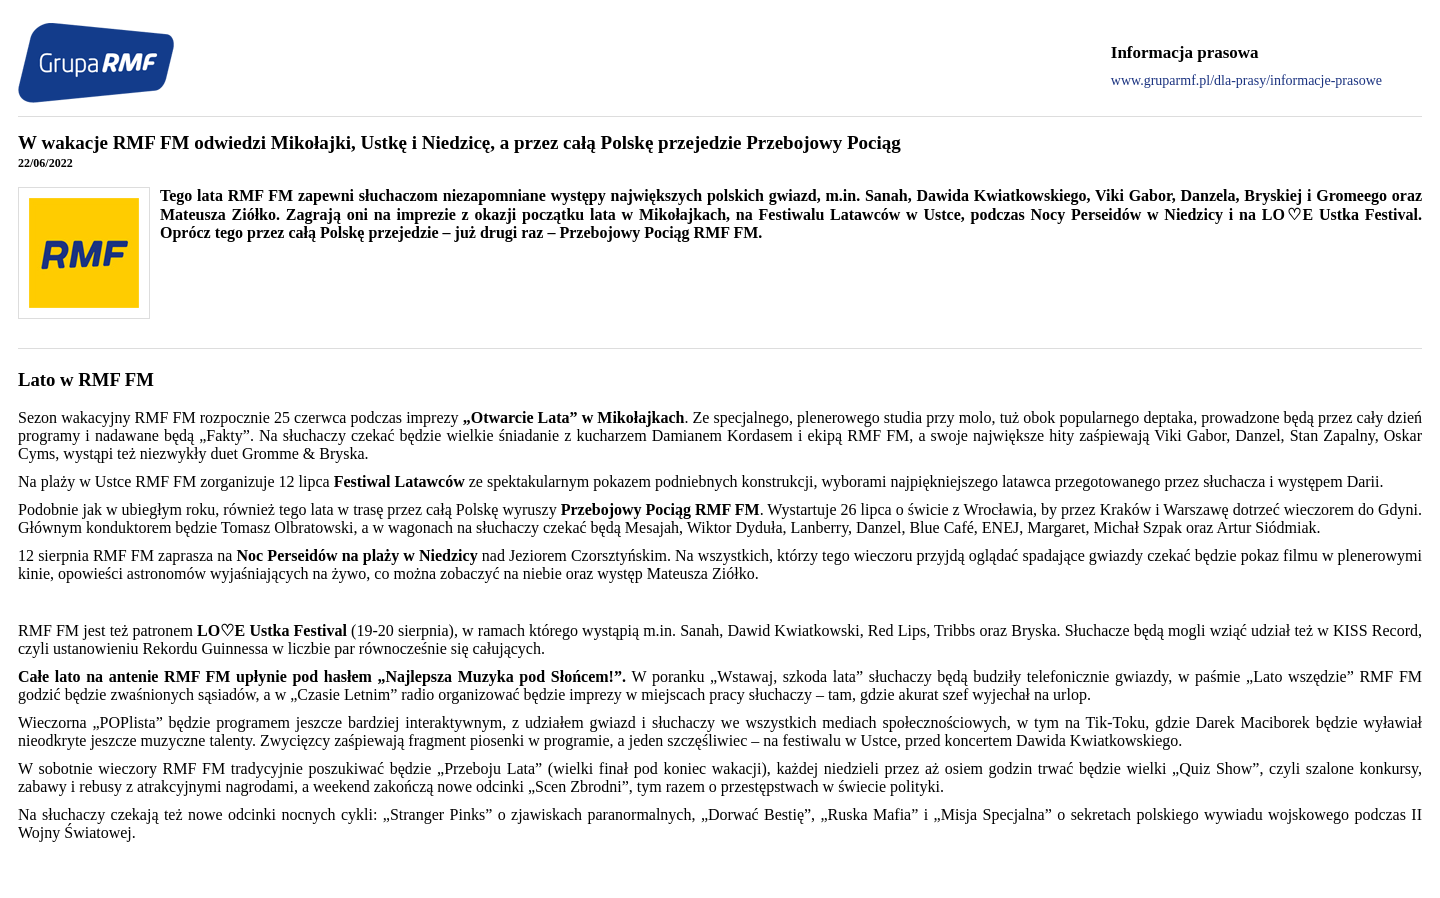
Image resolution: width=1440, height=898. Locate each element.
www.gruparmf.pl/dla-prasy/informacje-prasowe (1246, 80)
